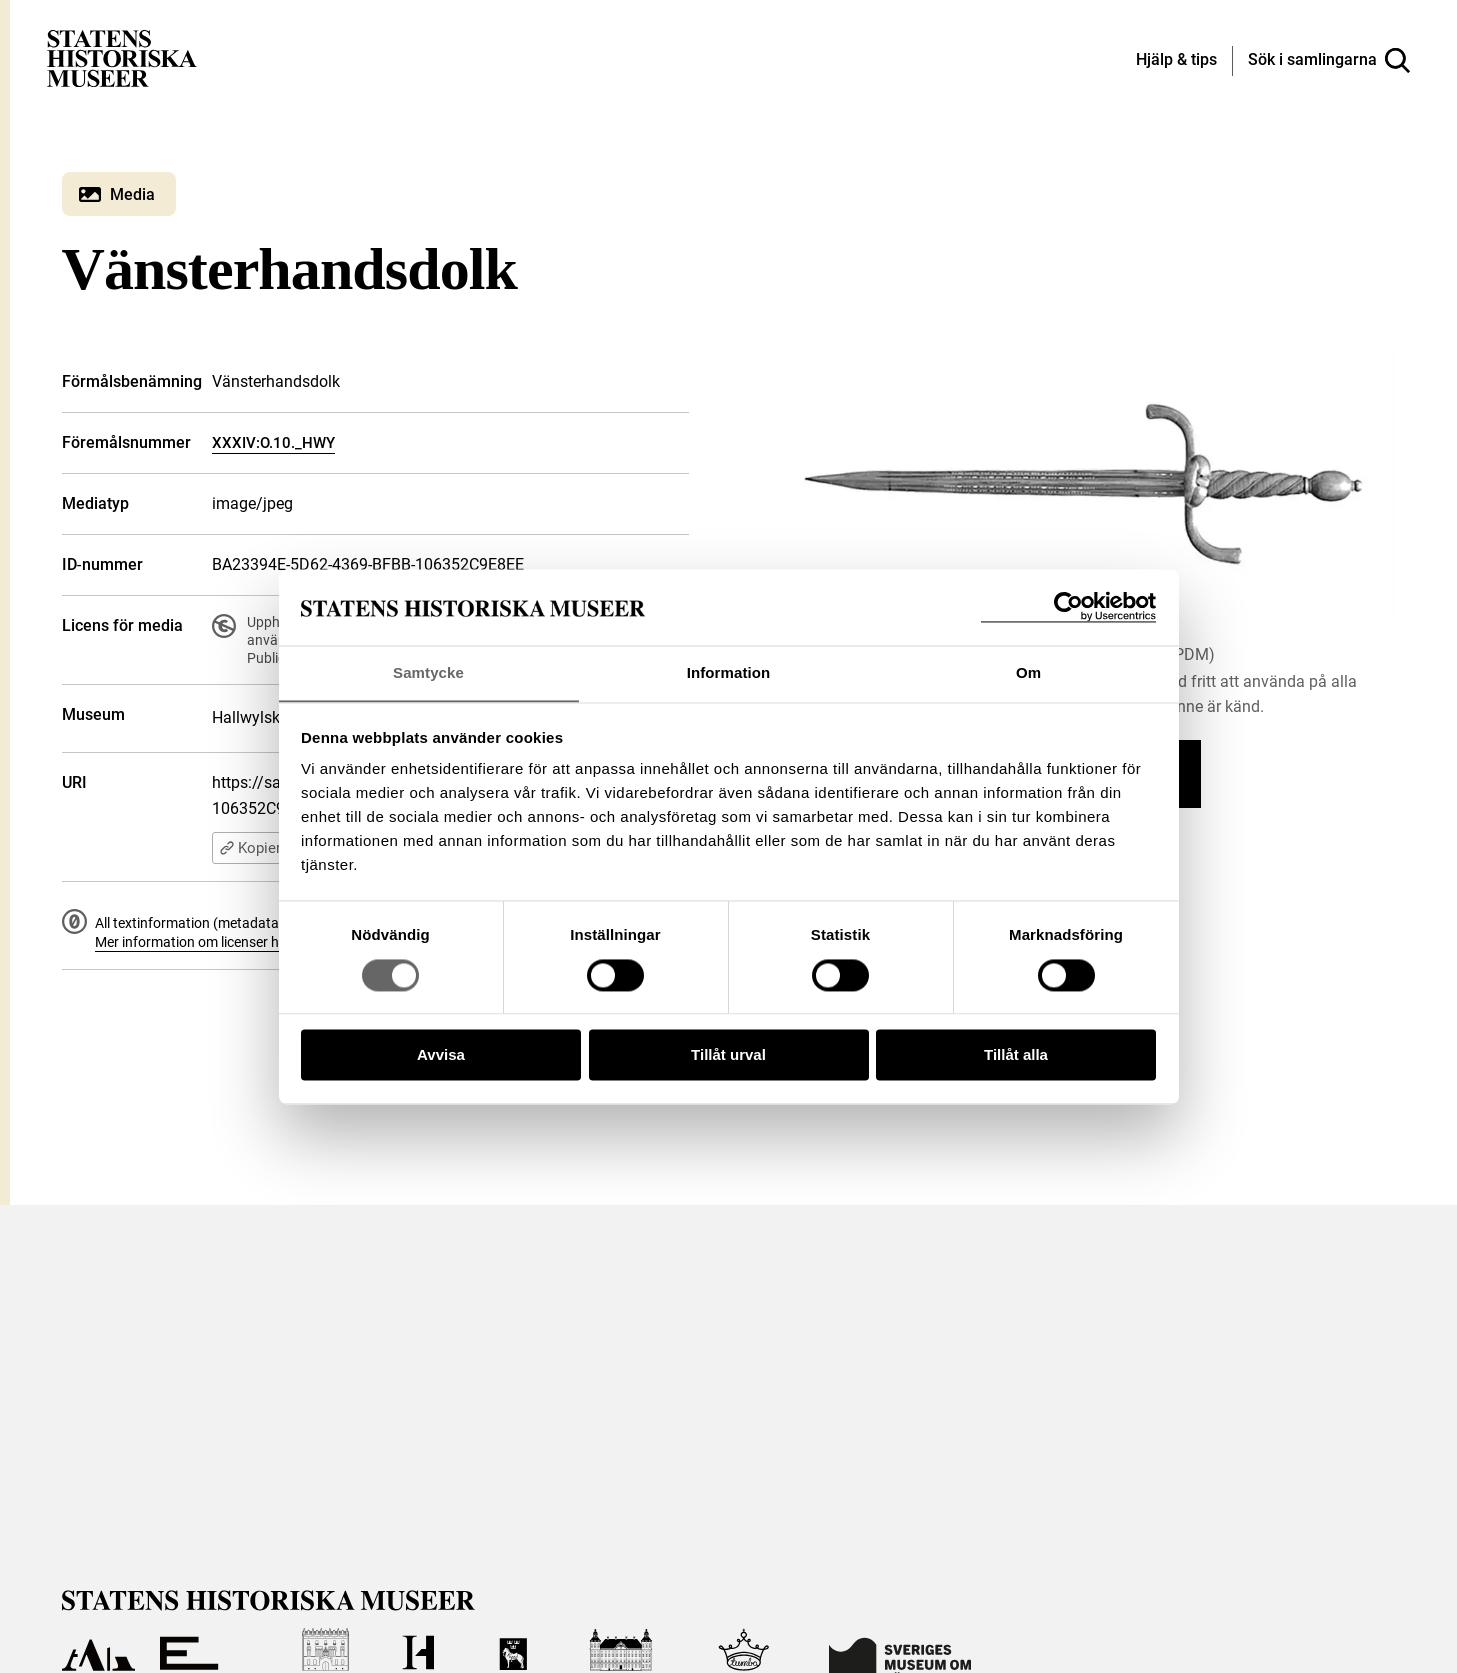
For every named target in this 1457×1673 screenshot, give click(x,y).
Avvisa (441, 1055)
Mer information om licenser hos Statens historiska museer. (278, 942)
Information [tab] (729, 672)
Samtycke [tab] (428, 672)
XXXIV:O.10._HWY (273, 443)
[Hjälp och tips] (1176, 61)
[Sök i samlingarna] (1329, 61)
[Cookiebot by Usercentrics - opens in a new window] (1068, 606)
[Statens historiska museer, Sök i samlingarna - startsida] (122, 57)
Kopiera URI (267, 848)
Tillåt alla (1016, 1055)
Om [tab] (1028, 672)
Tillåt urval (728, 1055)
